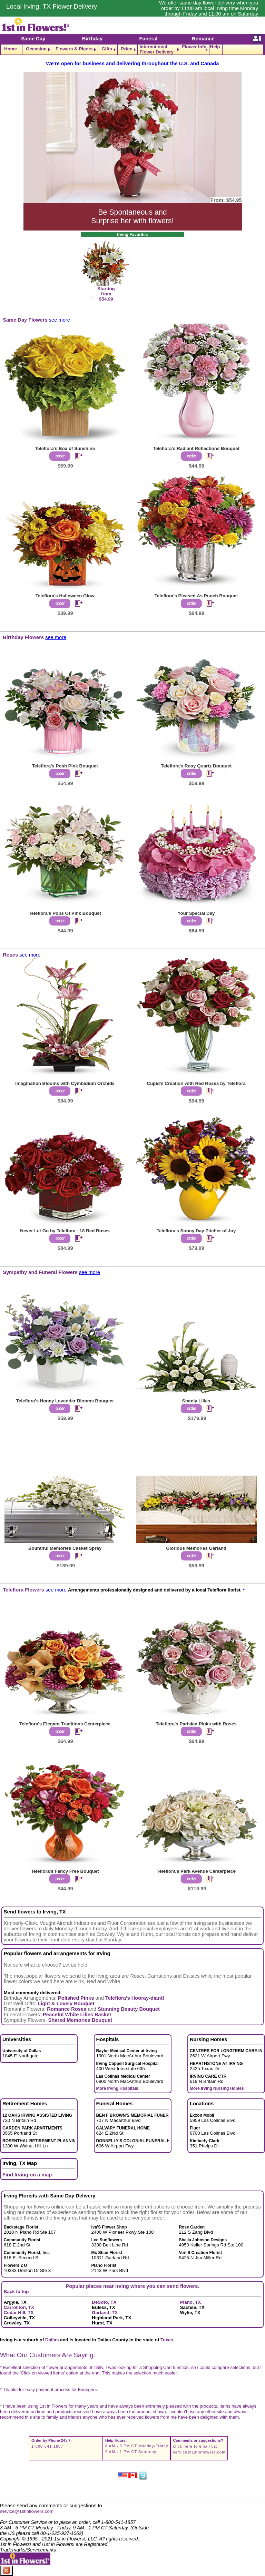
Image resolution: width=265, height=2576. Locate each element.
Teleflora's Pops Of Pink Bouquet (65, 913)
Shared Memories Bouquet (80, 2020)
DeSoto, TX (104, 2302)
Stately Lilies (196, 1400)
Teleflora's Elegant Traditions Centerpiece (64, 1723)
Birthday (92, 38)
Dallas (52, 2339)
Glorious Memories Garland (196, 1548)
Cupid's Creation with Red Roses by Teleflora (196, 1083)
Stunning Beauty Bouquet (129, 2009)
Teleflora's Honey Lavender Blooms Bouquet (65, 1400)
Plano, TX (190, 2302)
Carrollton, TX (19, 2307)
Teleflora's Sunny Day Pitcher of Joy (196, 1230)
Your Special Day (196, 913)
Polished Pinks (76, 1998)
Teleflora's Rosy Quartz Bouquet (196, 765)
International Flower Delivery (156, 50)
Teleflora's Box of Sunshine (65, 448)
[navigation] (132, 49)
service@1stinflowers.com (199, 2452)
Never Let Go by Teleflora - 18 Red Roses (65, 1230)
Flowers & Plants (74, 48)
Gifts (106, 48)
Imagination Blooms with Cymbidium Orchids (65, 1083)
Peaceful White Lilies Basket (77, 2014)
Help (215, 47)
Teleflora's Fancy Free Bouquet (65, 1871)
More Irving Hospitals (117, 2088)
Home (10, 48)
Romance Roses (66, 2009)
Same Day (33, 38)
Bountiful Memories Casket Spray (65, 1548)
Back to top (16, 2291)
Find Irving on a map (27, 2174)
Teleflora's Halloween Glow (65, 595)
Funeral (148, 38)
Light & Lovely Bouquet (66, 2003)
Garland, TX (105, 2312)
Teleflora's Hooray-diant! (134, 1998)
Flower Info (194, 47)
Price (126, 48)
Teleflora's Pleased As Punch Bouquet (196, 595)
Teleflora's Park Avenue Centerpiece (196, 1871)
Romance (203, 38)
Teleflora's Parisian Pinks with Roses (196, 1723)
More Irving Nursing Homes (217, 2088)
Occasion (36, 48)
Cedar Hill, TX (19, 2312)
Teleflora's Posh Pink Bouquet (65, 765)
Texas (166, 2339)
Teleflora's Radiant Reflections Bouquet (196, 448)
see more (59, 320)
